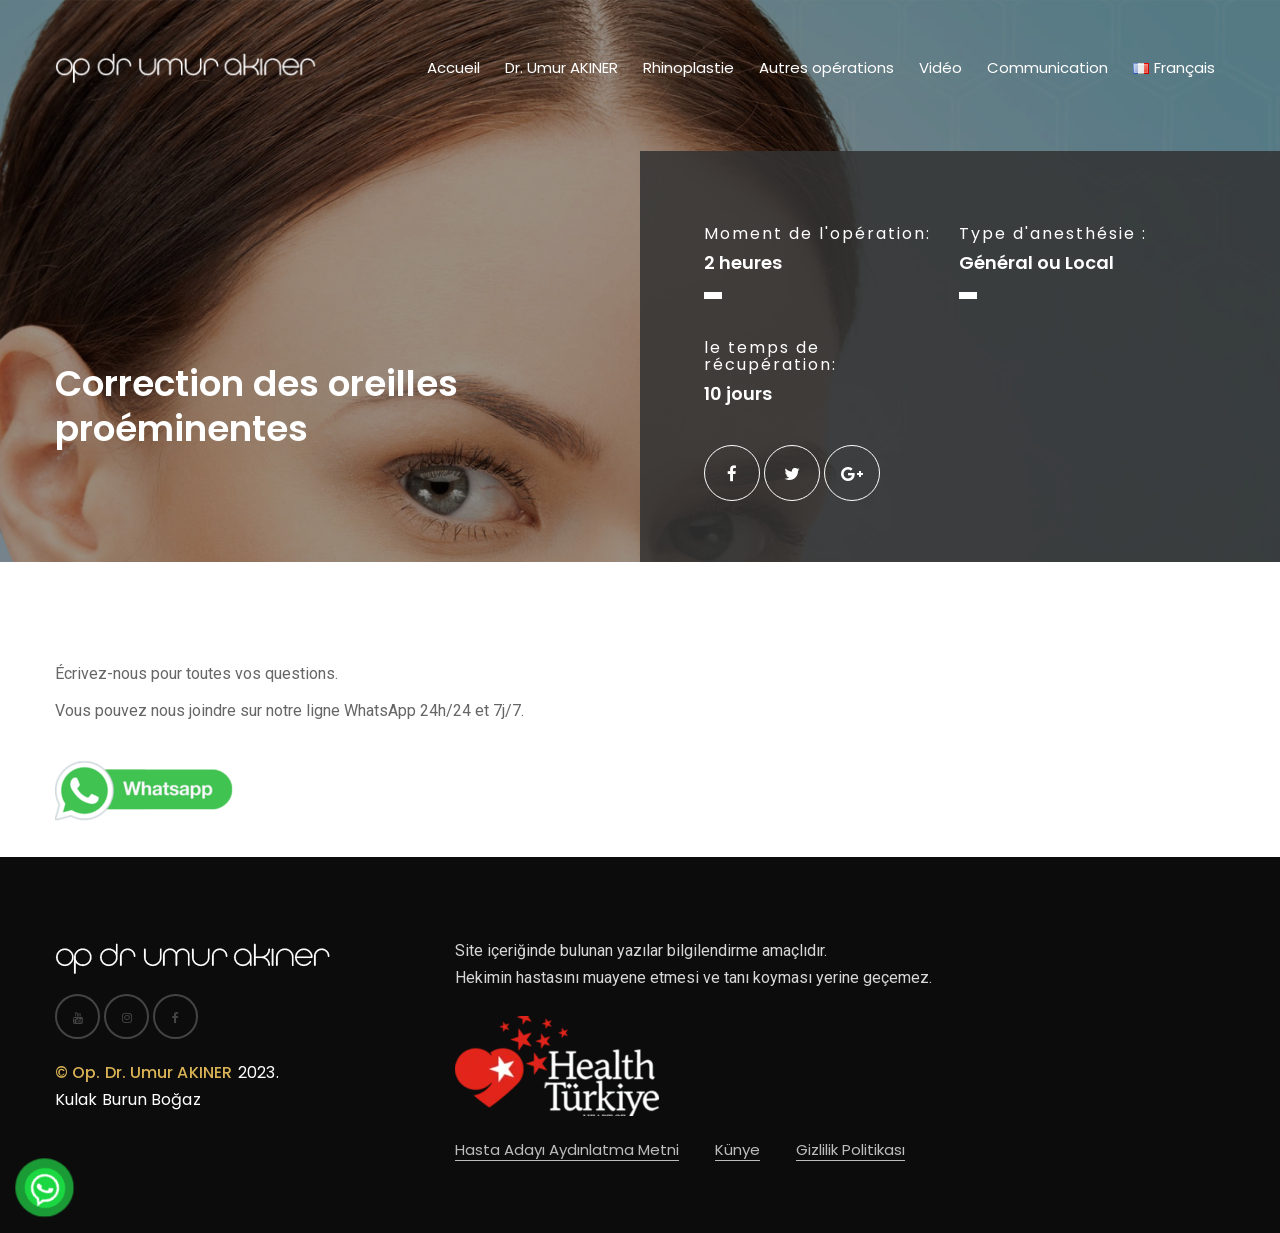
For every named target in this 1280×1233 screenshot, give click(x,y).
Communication (1047, 67)
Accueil (453, 67)
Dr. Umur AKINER (561, 67)
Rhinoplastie (688, 67)
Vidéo (940, 67)
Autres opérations (826, 67)
